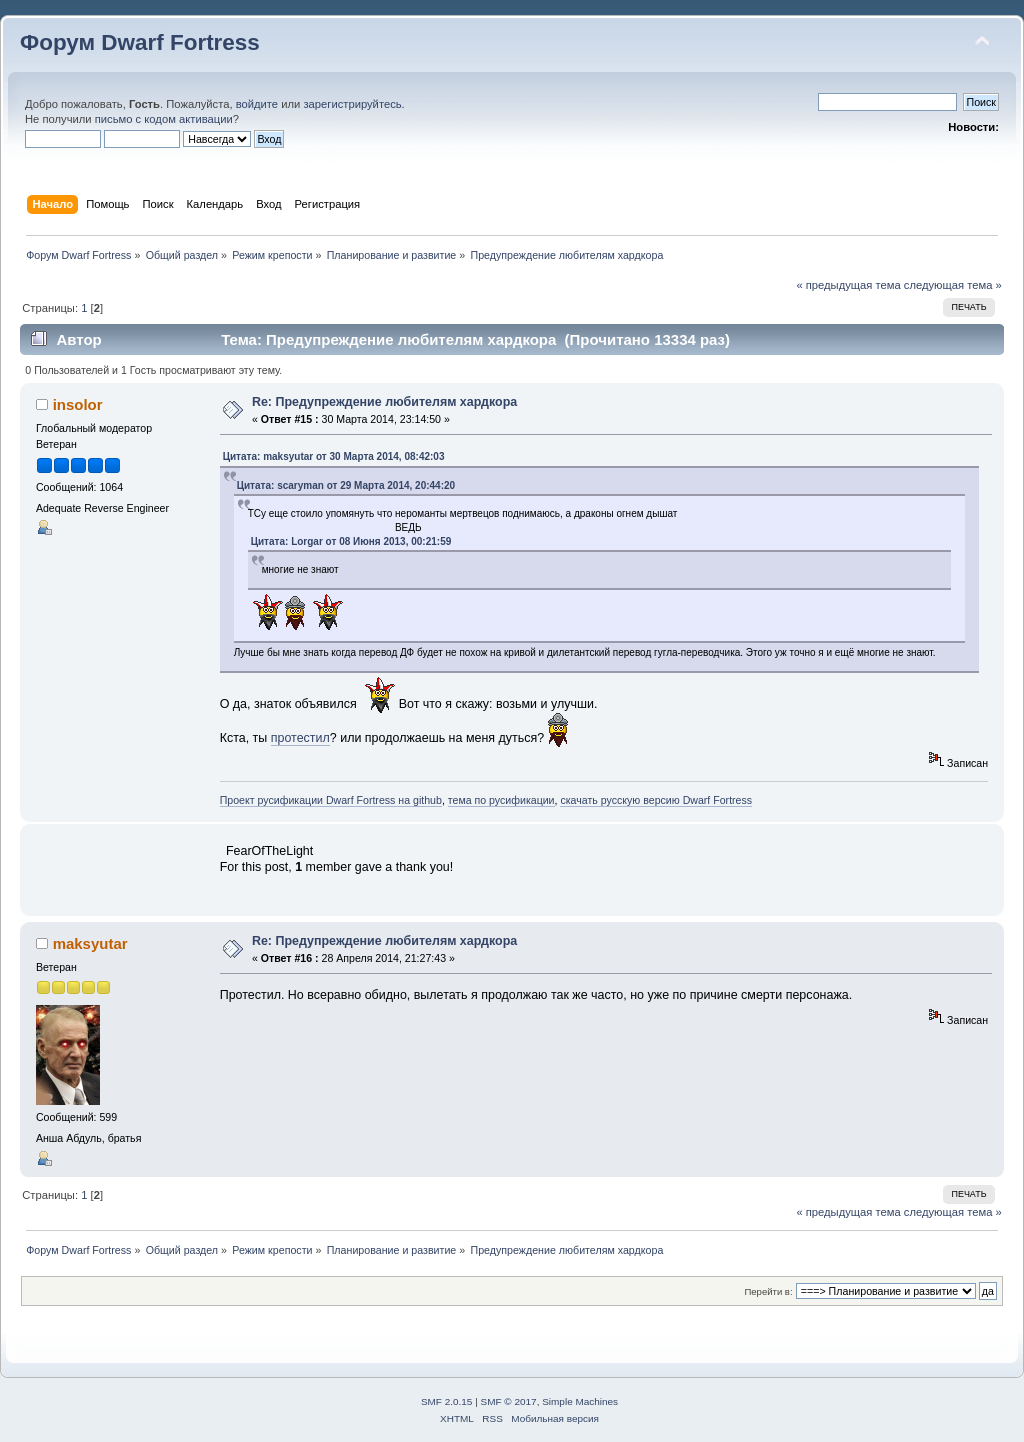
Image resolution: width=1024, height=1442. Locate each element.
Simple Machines (580, 1401)
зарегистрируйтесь (352, 104)
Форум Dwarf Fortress (140, 42)
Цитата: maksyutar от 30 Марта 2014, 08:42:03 (334, 456)
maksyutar (90, 943)
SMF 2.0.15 (447, 1401)
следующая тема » (953, 285)
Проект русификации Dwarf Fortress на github (331, 800)
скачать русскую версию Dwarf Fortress (656, 800)
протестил (300, 738)
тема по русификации (501, 800)
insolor (78, 404)
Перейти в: (768, 1291)
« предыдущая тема (848, 285)
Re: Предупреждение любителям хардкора (384, 402)
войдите (257, 104)
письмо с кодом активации (164, 119)
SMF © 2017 (509, 1401)
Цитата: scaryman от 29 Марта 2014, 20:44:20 (346, 485)
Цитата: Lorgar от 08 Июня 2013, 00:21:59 (351, 541)
